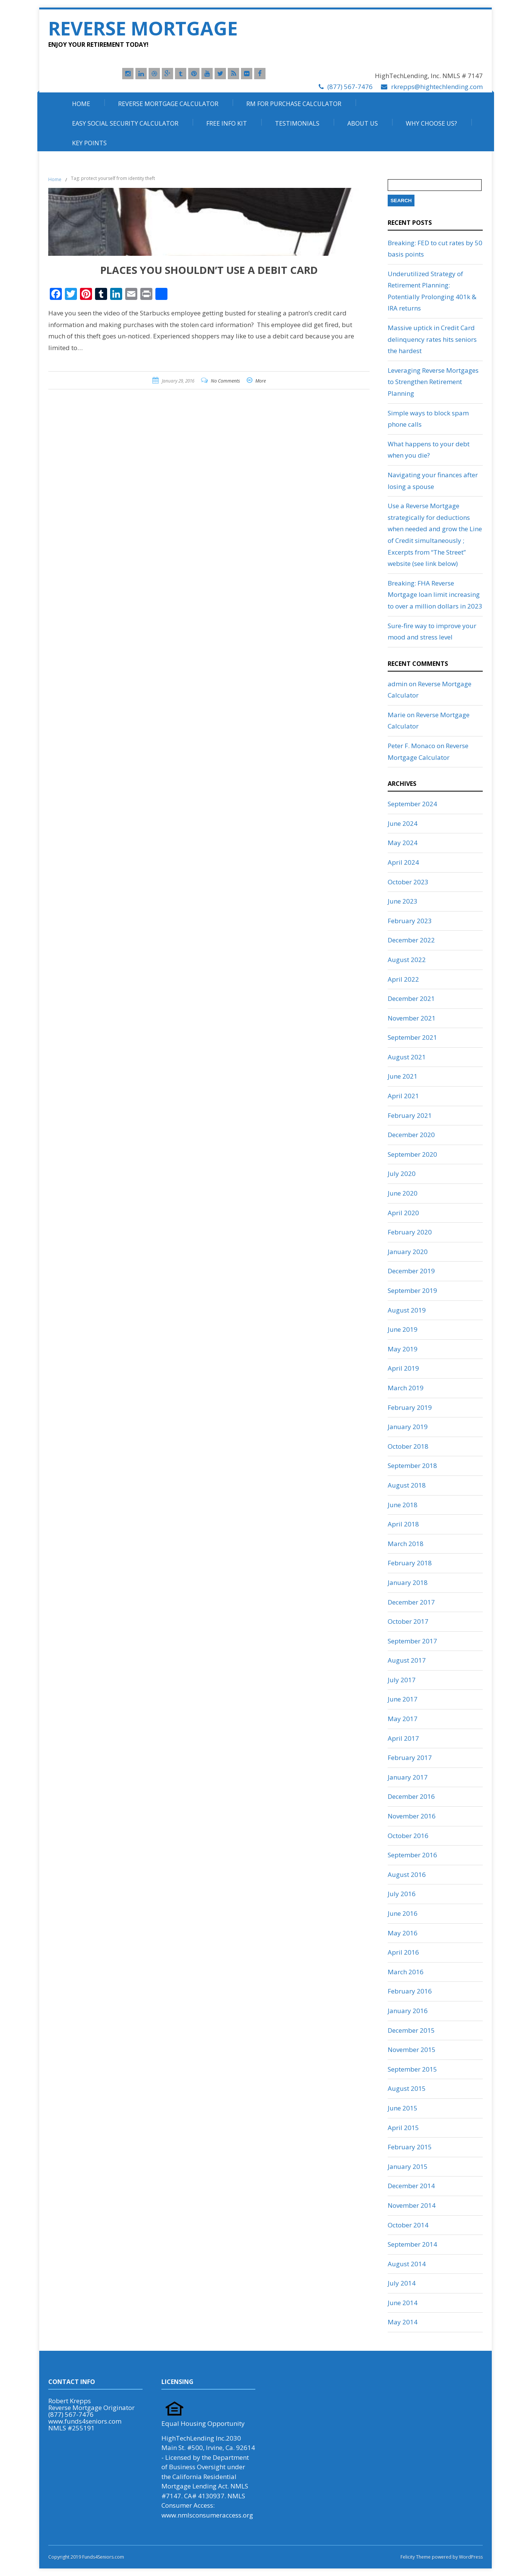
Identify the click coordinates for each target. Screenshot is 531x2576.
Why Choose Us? (431, 123)
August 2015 (407, 2088)
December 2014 (411, 2185)
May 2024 (402, 842)
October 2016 (408, 1835)
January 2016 (408, 2010)
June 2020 (402, 1193)
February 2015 (410, 2147)
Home (81, 104)
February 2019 (410, 1407)
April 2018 (403, 1524)
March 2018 (406, 1543)
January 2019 (408, 1426)
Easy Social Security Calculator (125, 123)
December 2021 (411, 998)
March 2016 (406, 1971)
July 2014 (402, 2283)
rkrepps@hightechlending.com (437, 86)
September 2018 (412, 1465)
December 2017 (411, 1602)
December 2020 (411, 1134)
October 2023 (408, 882)
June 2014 (402, 2302)
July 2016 (402, 1893)
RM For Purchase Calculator (293, 104)
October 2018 (408, 1446)
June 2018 (402, 1504)
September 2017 (412, 1641)
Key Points (89, 143)
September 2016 (412, 1855)
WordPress (470, 2557)
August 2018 (407, 1485)
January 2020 (408, 1251)
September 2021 (412, 1037)
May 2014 (402, 2322)
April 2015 (403, 2127)
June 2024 (402, 823)
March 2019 (406, 1387)
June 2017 (402, 1699)
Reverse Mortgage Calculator (168, 104)
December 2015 (411, 2030)
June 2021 (402, 1076)
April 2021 (403, 1095)
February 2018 (410, 1563)
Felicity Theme (416, 2557)
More (260, 381)
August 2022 (407, 959)
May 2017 (402, 1718)
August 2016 (407, 1874)
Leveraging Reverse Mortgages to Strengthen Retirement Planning (433, 382)
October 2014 (408, 2225)
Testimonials (297, 123)
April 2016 (403, 1952)
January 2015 (408, 2166)
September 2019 (412, 1290)
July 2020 (402, 1173)
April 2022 (403, 979)
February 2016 (410, 1991)
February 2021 (410, 1115)
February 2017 (410, 1757)
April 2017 (403, 1738)
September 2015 (412, 2069)
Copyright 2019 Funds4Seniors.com (86, 2557)
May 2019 (402, 1349)
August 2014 (407, 2263)
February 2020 (410, 1232)
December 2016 (411, 1796)
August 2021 (407, 1057)
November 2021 (412, 1018)
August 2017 (407, 1660)
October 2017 (408, 1621)
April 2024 (403, 862)
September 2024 (412, 803)
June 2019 (402, 1329)
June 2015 (402, 2108)
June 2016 (402, 1913)
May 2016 (402, 1933)
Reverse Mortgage (143, 28)
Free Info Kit (226, 123)
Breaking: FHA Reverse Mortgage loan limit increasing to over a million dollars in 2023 (435, 594)
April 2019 (403, 1368)
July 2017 (402, 1679)
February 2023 (410, 920)
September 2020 (412, 1154)
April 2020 (403, 1212)
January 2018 (408, 1582)
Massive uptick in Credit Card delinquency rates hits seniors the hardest (432, 339)
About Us (362, 123)
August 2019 (407, 1310)
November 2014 (412, 2205)
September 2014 (412, 2244)
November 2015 (412, 2049)
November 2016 (412, 1816)
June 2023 (402, 901)
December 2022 (411, 940)
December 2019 (411, 1270)
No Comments (225, 381)
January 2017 (408, 1777)
